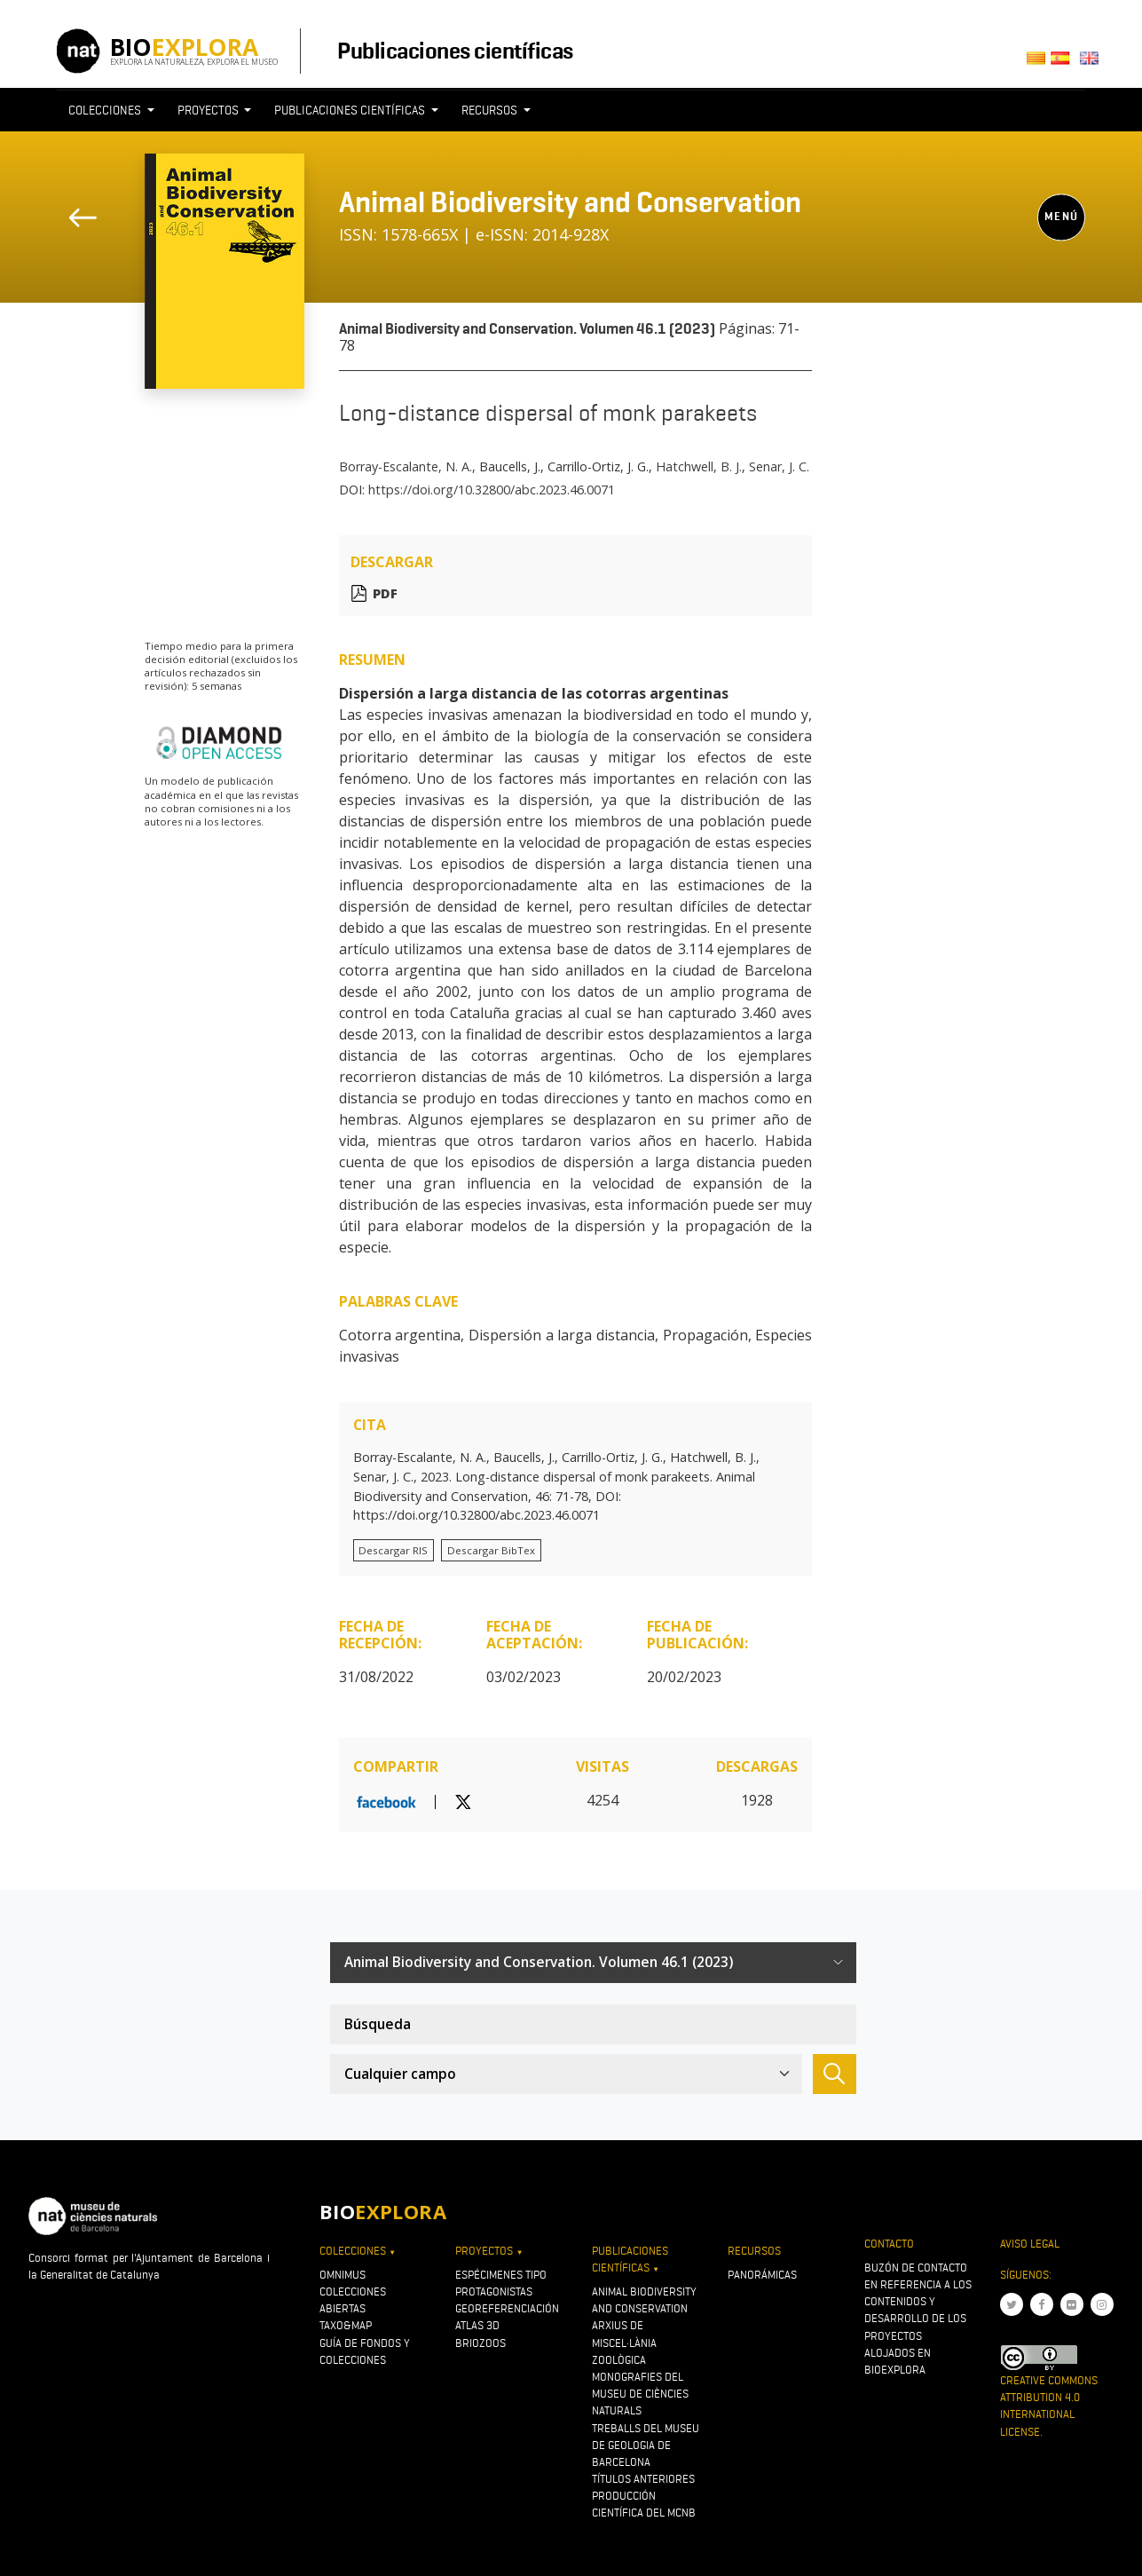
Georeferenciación (507, 2308)
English (1093, 63)
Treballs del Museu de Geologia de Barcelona (645, 2445)
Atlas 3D (477, 2325)
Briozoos (480, 2343)
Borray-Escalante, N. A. (405, 466)
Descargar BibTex (491, 1550)
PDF (385, 593)
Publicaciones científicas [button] (351, 110)
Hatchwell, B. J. (699, 466)
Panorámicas (762, 2274)
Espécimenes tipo (501, 2274)
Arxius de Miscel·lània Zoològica (624, 2342)
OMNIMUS (342, 2274)
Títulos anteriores (643, 2478)
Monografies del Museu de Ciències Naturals (640, 2393)
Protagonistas (493, 2291)
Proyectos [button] (209, 110)
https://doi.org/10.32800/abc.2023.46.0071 (491, 489)
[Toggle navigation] (823, 143)
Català (1039, 63)
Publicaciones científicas (454, 50)
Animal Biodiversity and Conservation (570, 202)
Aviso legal (1029, 2243)
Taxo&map (345, 2325)
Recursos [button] (490, 110)
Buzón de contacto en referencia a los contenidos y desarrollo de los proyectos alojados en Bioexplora (918, 2318)
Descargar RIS (393, 1550)
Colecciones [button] (106, 110)
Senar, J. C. (779, 466)
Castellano (1065, 63)
